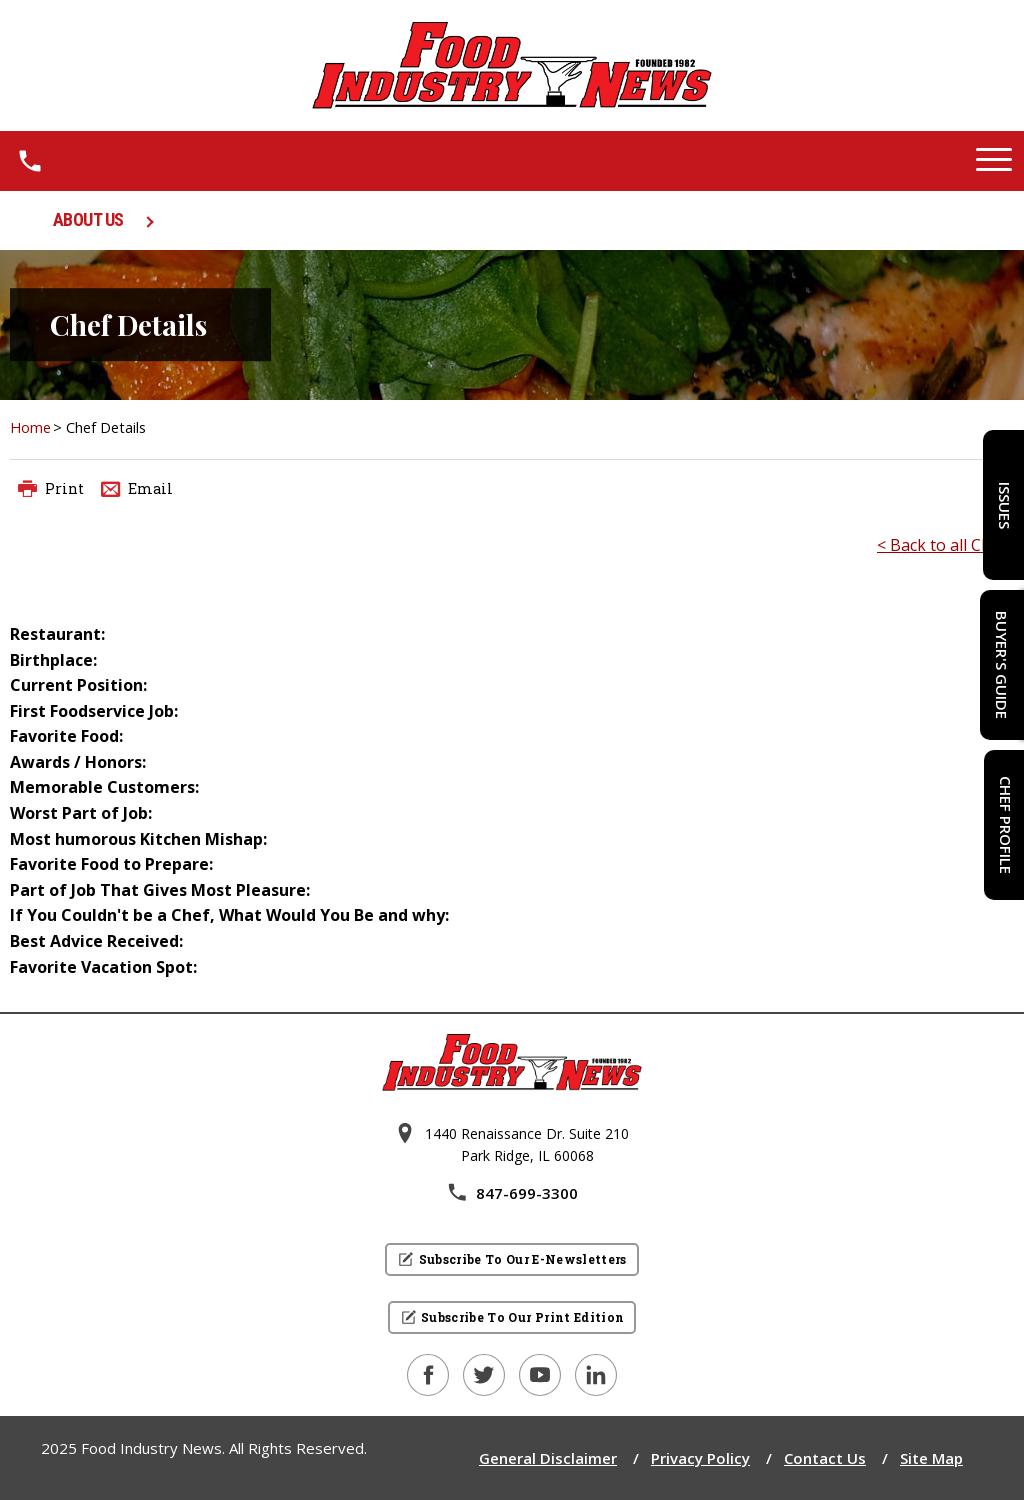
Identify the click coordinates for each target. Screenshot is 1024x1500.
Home (30, 427)
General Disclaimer (548, 1458)
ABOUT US (88, 219)
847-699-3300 (512, 1193)
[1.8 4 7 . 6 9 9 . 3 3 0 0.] (30, 161)
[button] (994, 161)
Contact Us (825, 1458)
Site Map (931, 1458)
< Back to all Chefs (945, 545)
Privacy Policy (700, 1458)
